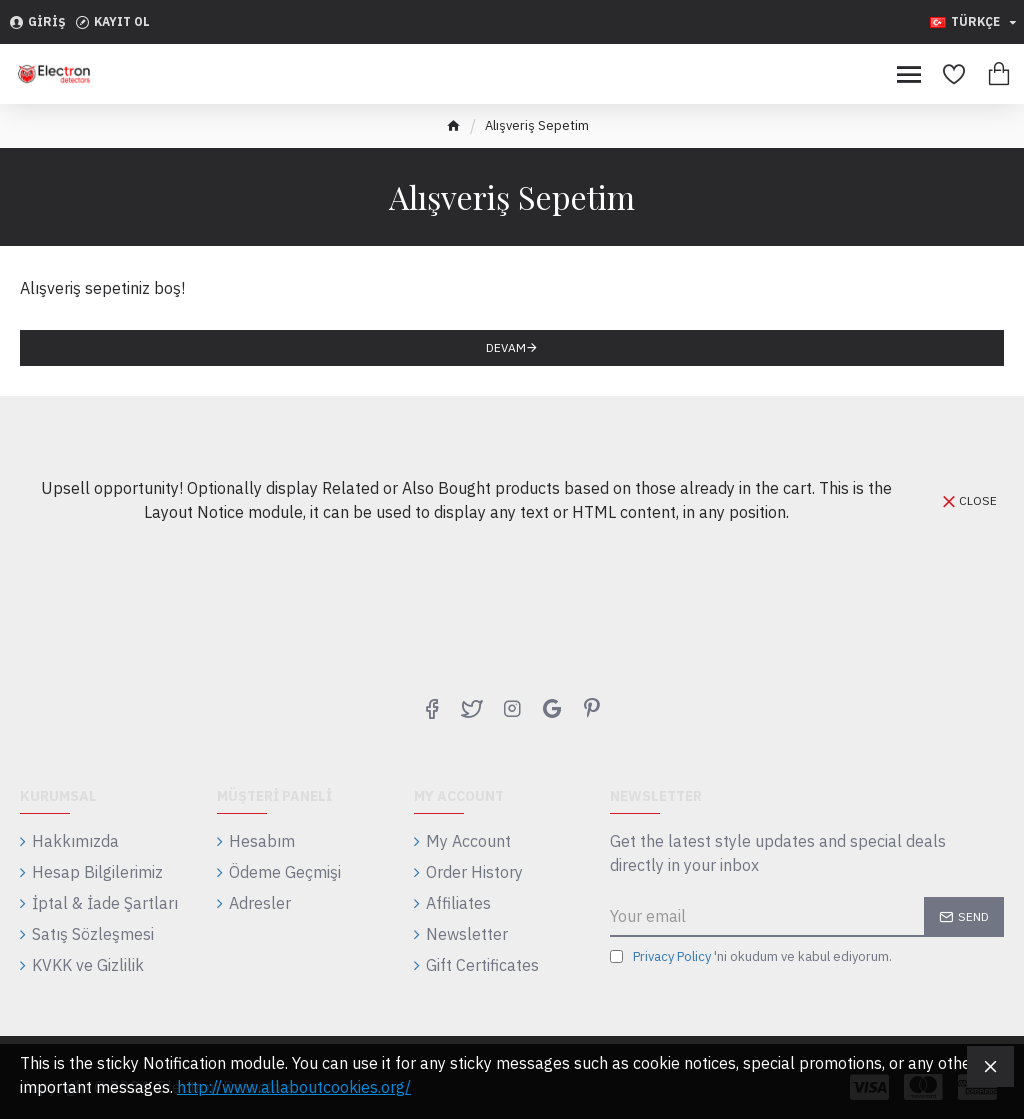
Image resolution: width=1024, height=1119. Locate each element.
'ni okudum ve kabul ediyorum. (751, 957)
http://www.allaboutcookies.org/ (294, 1087)
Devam (506, 347)
